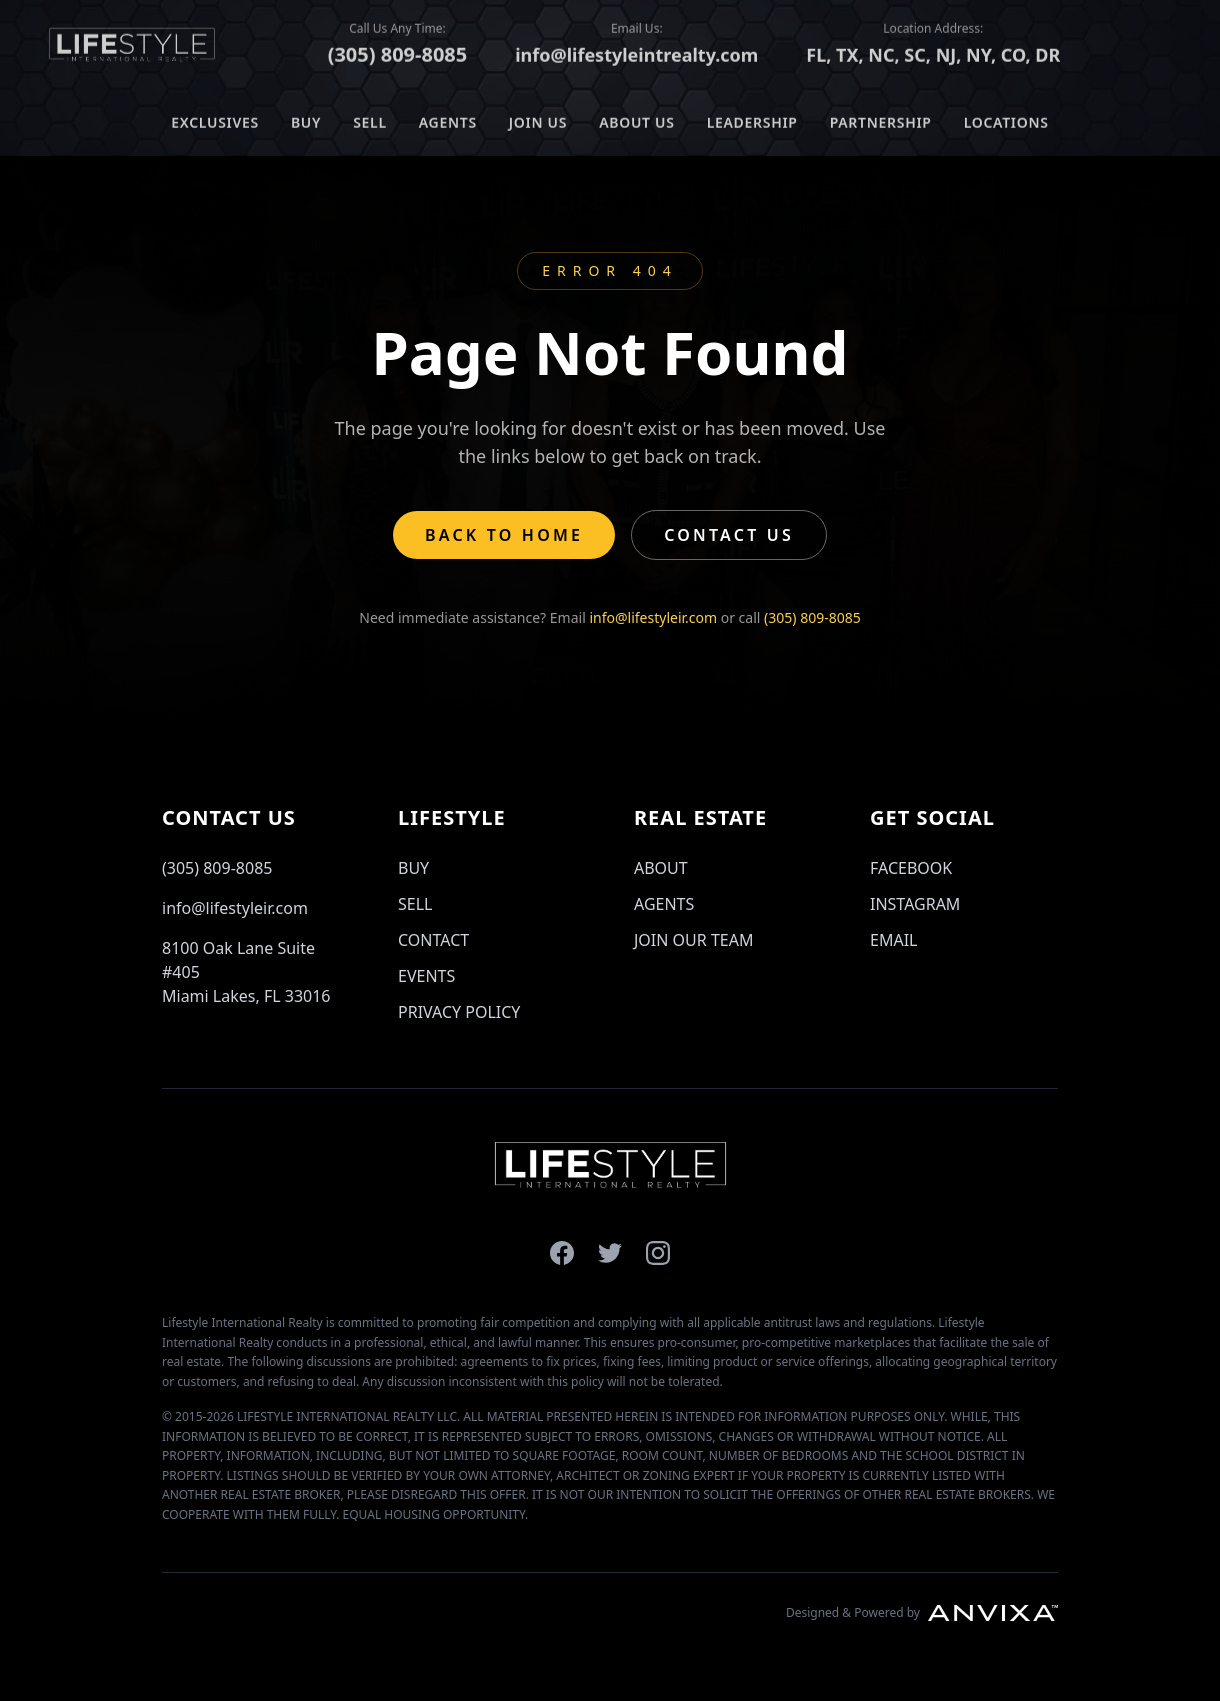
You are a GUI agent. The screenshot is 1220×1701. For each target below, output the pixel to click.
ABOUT (661, 868)
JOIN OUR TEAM (693, 940)
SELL (370, 118)
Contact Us (729, 535)
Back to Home (504, 535)
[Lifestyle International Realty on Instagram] (658, 1253)
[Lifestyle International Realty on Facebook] (562, 1253)
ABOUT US (636, 118)
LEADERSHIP (752, 118)
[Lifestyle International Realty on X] (610, 1253)
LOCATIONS (1006, 118)
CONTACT (433, 940)
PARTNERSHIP (881, 118)
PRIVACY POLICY (459, 1012)
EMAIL (893, 940)
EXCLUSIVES (215, 118)
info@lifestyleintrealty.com (636, 51)
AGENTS (448, 118)
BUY (306, 118)
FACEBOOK (911, 868)
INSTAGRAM (915, 904)
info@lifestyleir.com (653, 617)
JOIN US (538, 118)
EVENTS (426, 976)
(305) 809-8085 (398, 50)
